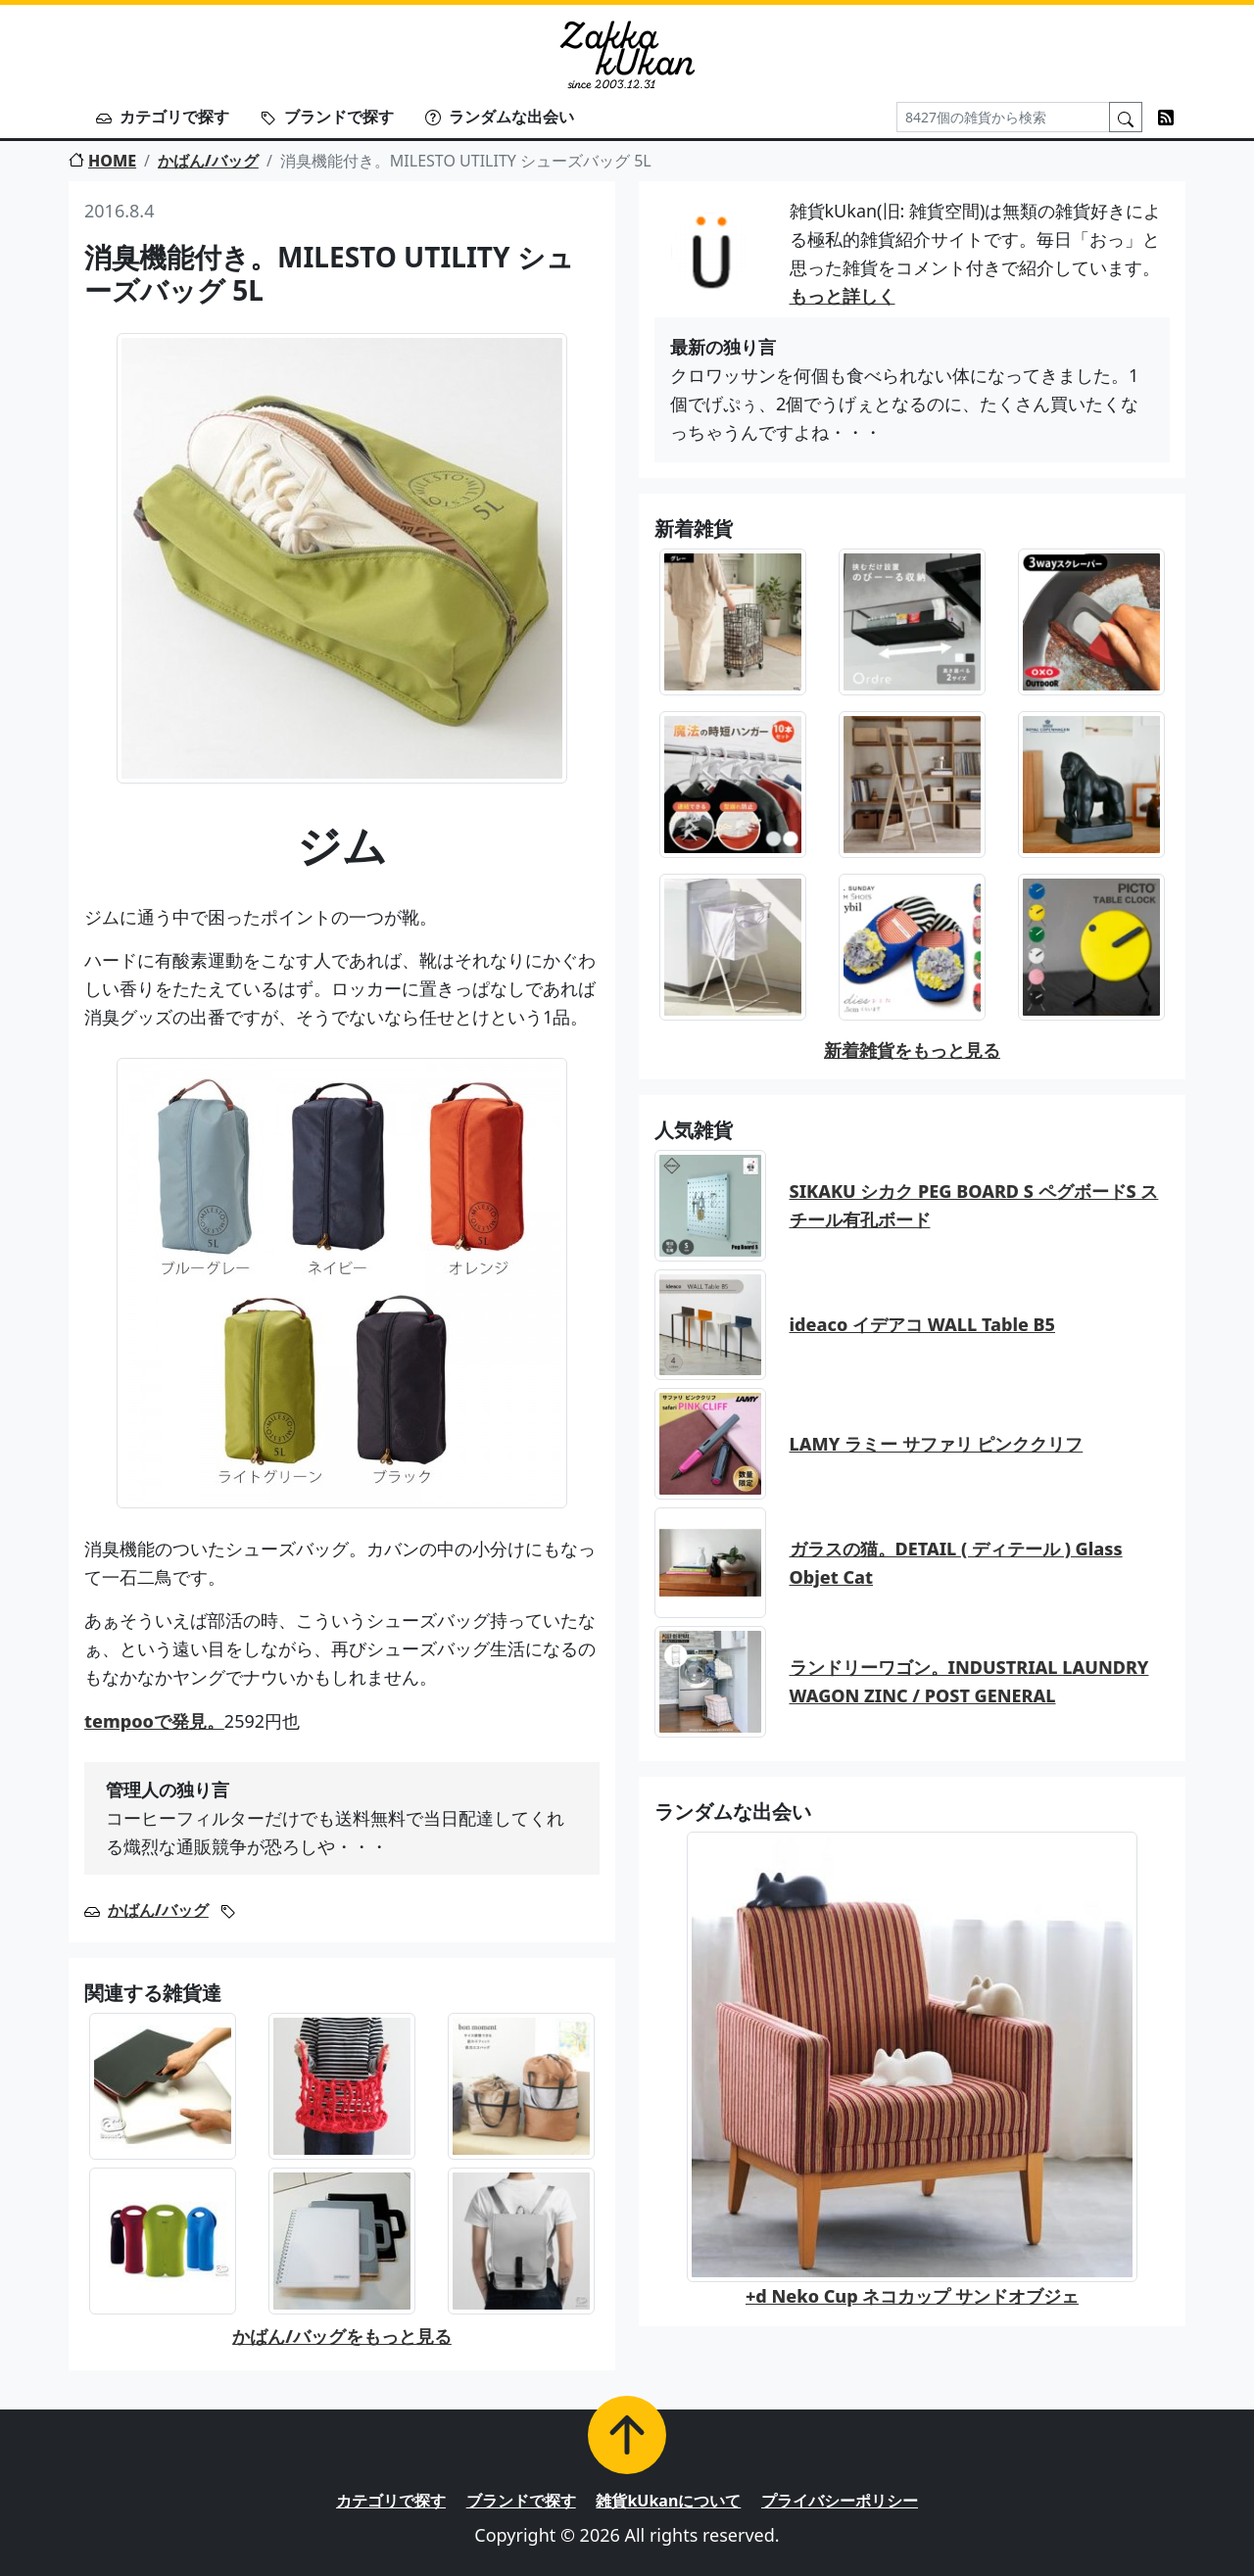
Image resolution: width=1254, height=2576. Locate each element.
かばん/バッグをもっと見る (342, 2336)
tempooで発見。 (154, 1721)
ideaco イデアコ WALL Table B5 (923, 1324)
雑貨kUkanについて (668, 2500)
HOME (102, 160)
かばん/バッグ (208, 160)
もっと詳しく (842, 296)
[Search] (1003, 117)
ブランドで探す (327, 116)
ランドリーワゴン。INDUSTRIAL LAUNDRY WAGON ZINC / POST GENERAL (969, 1681)
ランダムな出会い (499, 116)
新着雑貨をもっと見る (912, 1050)
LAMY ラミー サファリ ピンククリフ (937, 1443)
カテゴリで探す (162, 116)
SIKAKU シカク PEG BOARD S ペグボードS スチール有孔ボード (974, 1205)
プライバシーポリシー (839, 2500)
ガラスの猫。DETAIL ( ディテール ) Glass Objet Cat (956, 1563)
